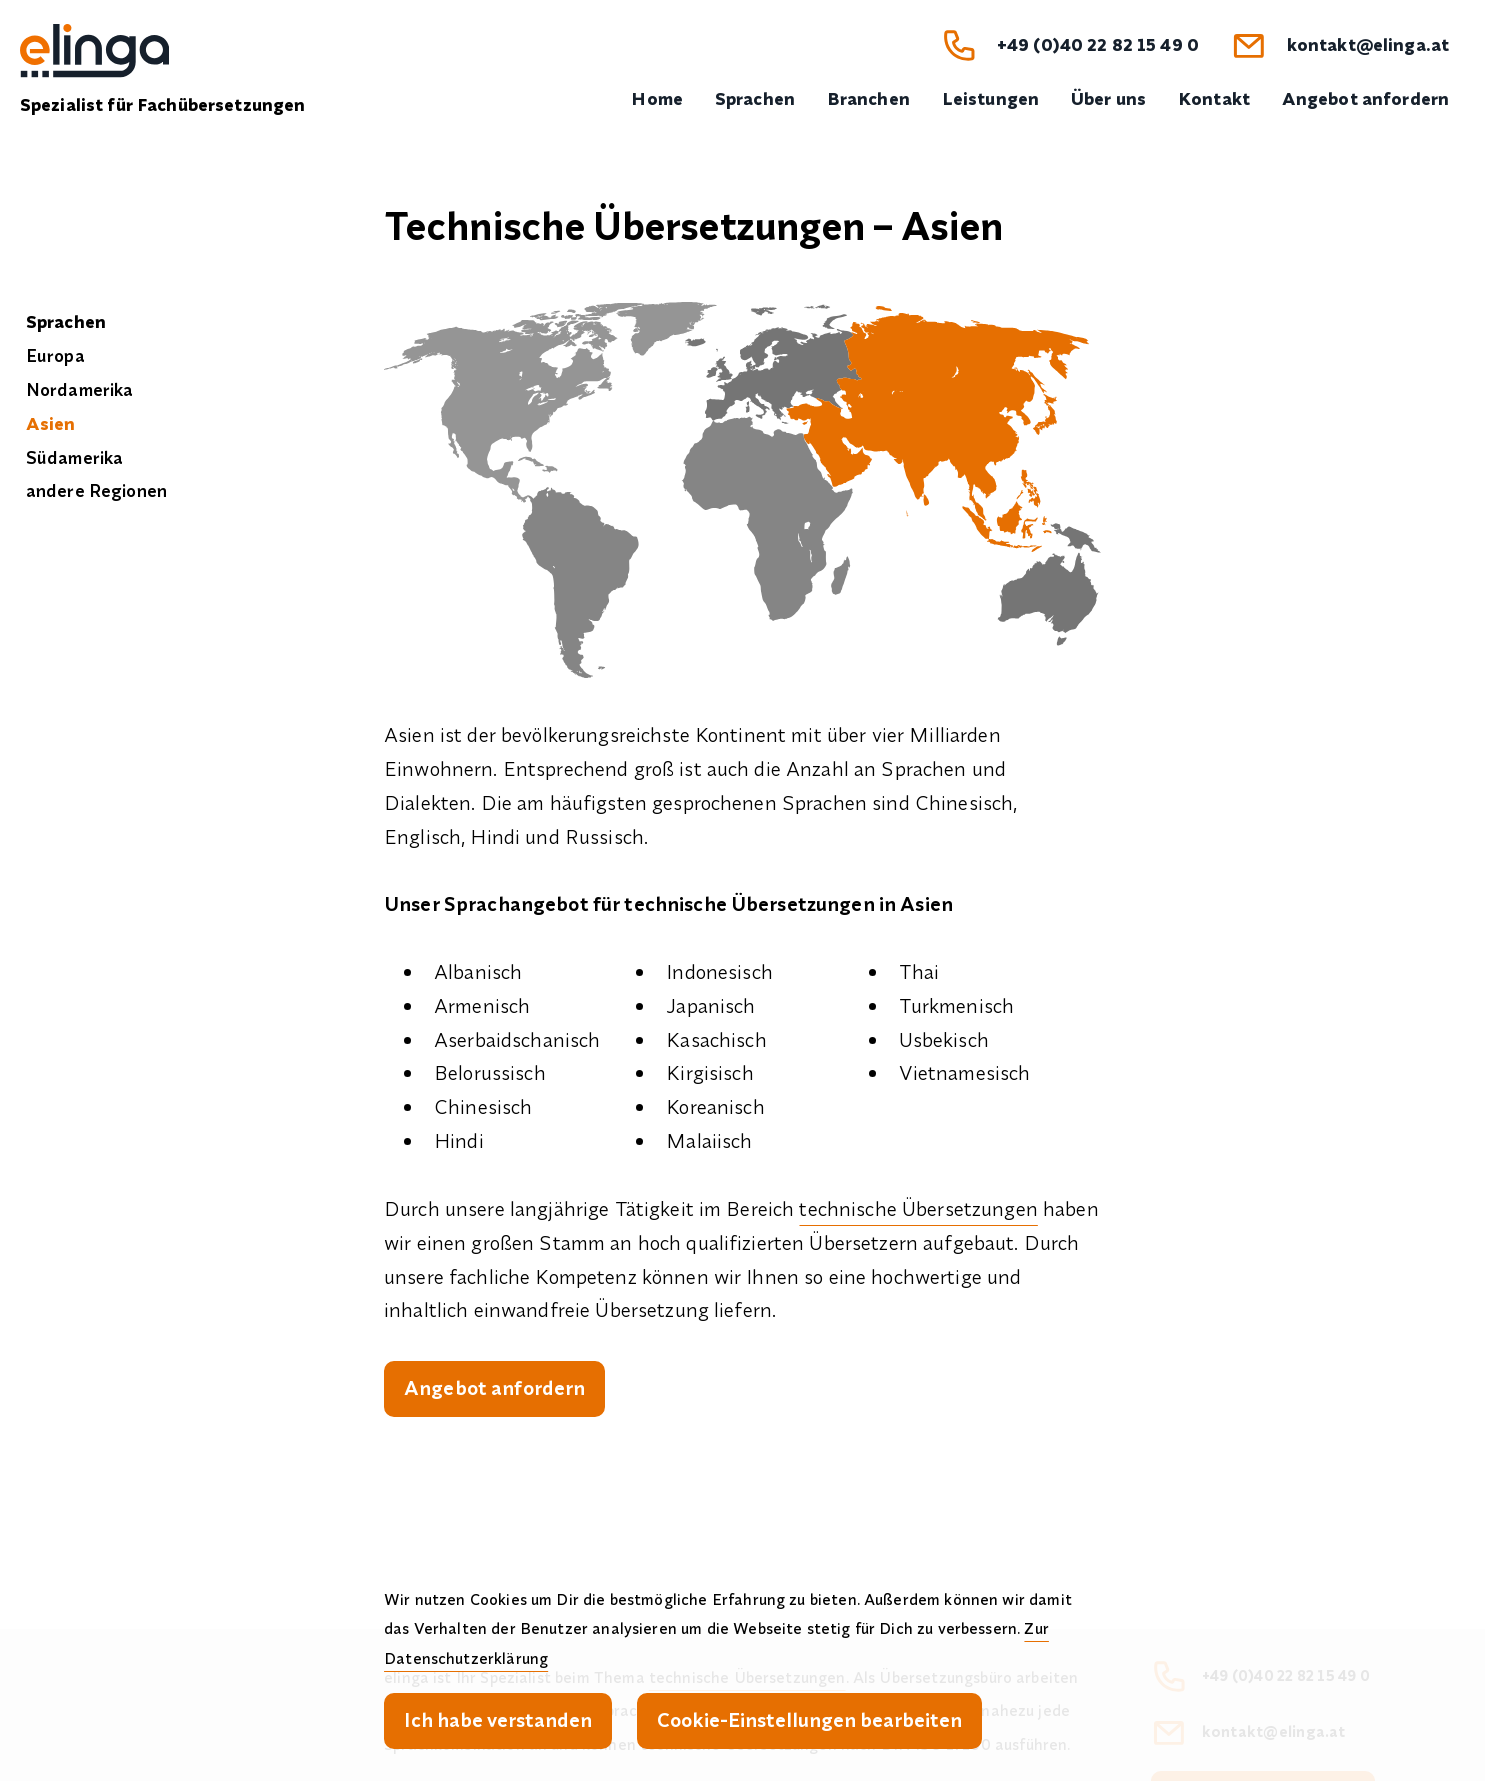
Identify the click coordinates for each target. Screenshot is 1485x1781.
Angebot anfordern (494, 1387)
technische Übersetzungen (918, 1208)
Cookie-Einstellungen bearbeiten (809, 1719)
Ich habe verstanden (498, 1719)
